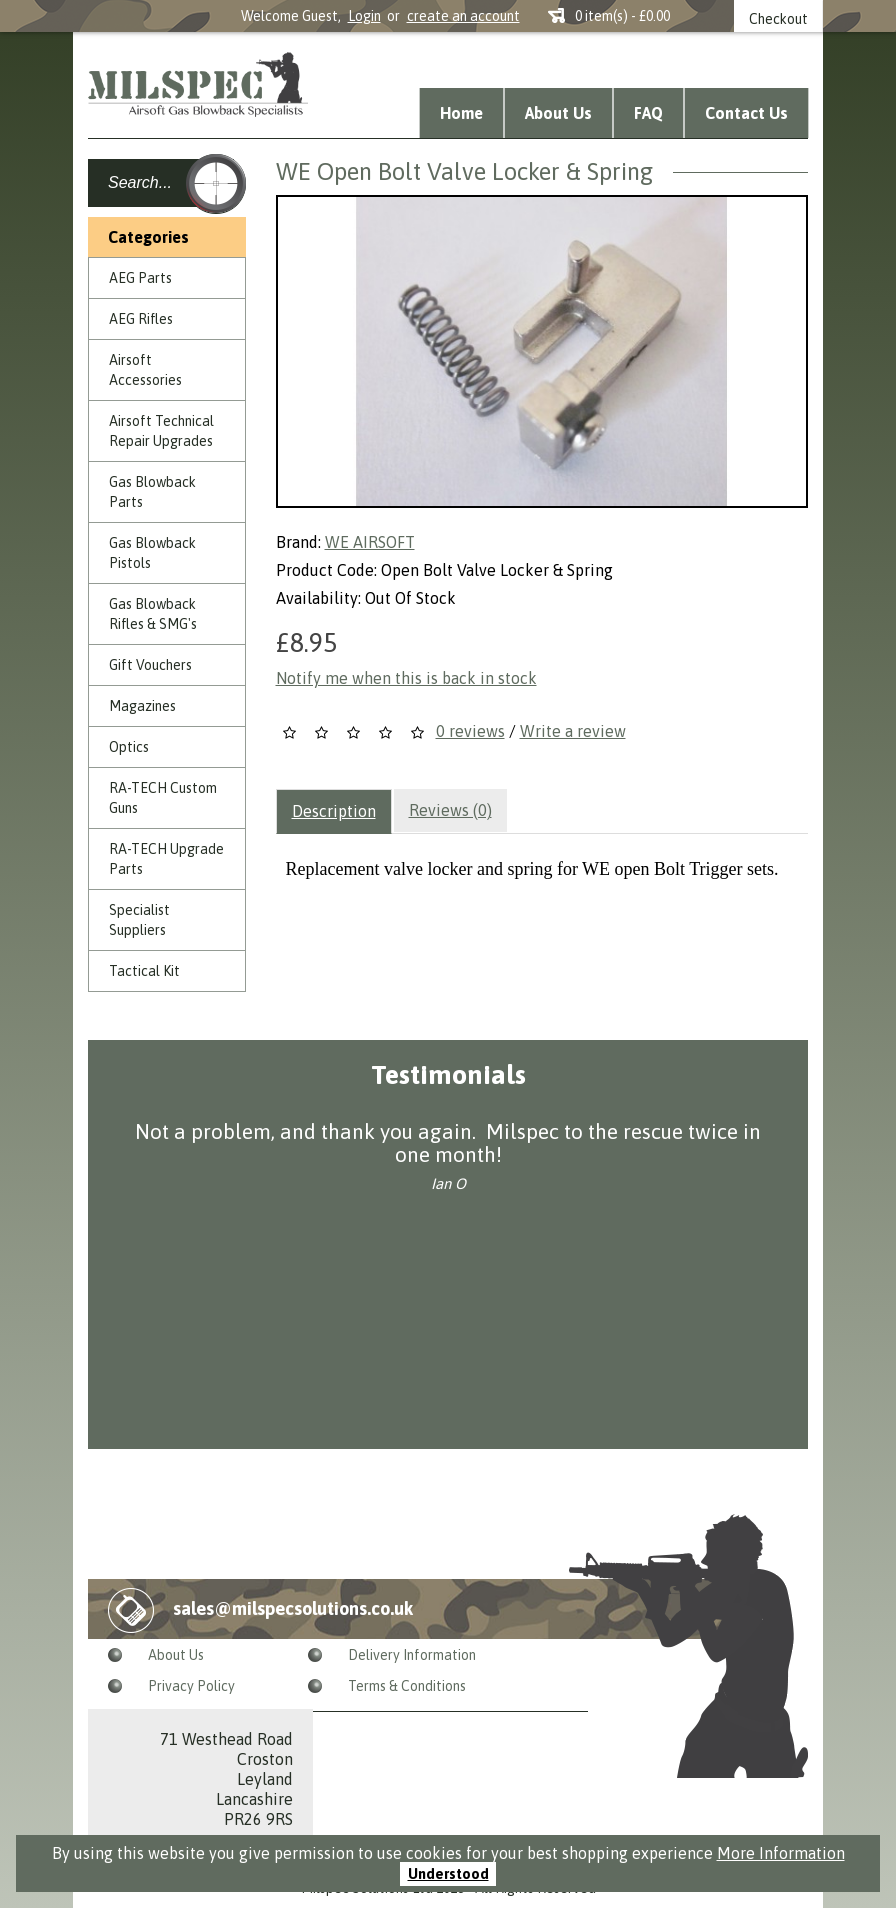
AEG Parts (140, 278)
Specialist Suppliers (139, 920)
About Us (558, 113)
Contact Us (746, 113)
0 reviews (470, 731)
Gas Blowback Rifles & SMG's (153, 614)
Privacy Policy (191, 1686)
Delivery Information (412, 1655)
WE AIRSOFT (370, 542)
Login (364, 16)
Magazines (142, 706)
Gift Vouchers (150, 665)
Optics (129, 747)
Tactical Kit (144, 971)
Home (461, 113)
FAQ (648, 113)
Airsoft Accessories (145, 370)
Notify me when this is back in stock (406, 678)
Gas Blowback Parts (152, 492)
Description (334, 811)
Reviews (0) (450, 810)
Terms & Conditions (407, 1686)
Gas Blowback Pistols (152, 553)
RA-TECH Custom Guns (163, 798)
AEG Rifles (141, 319)
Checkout (778, 19)
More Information (781, 1853)
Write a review (573, 731)
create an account (463, 16)
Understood (448, 1874)
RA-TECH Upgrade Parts (166, 859)
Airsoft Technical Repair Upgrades (161, 431)
